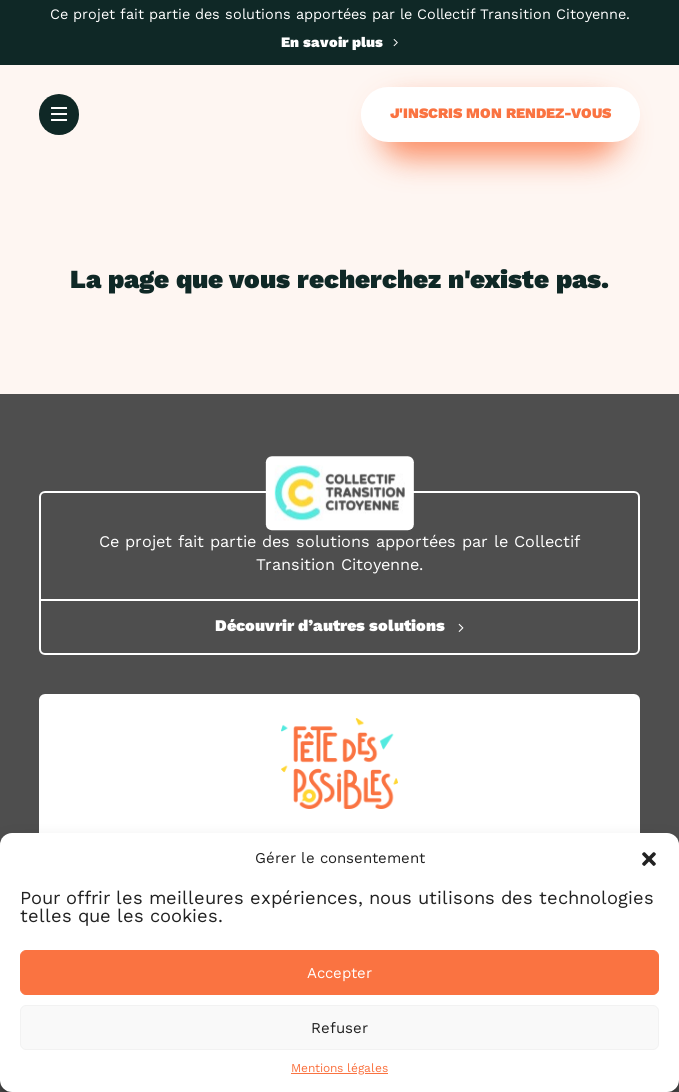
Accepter (339, 973)
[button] (649, 859)
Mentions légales (339, 1068)
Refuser (339, 1028)
